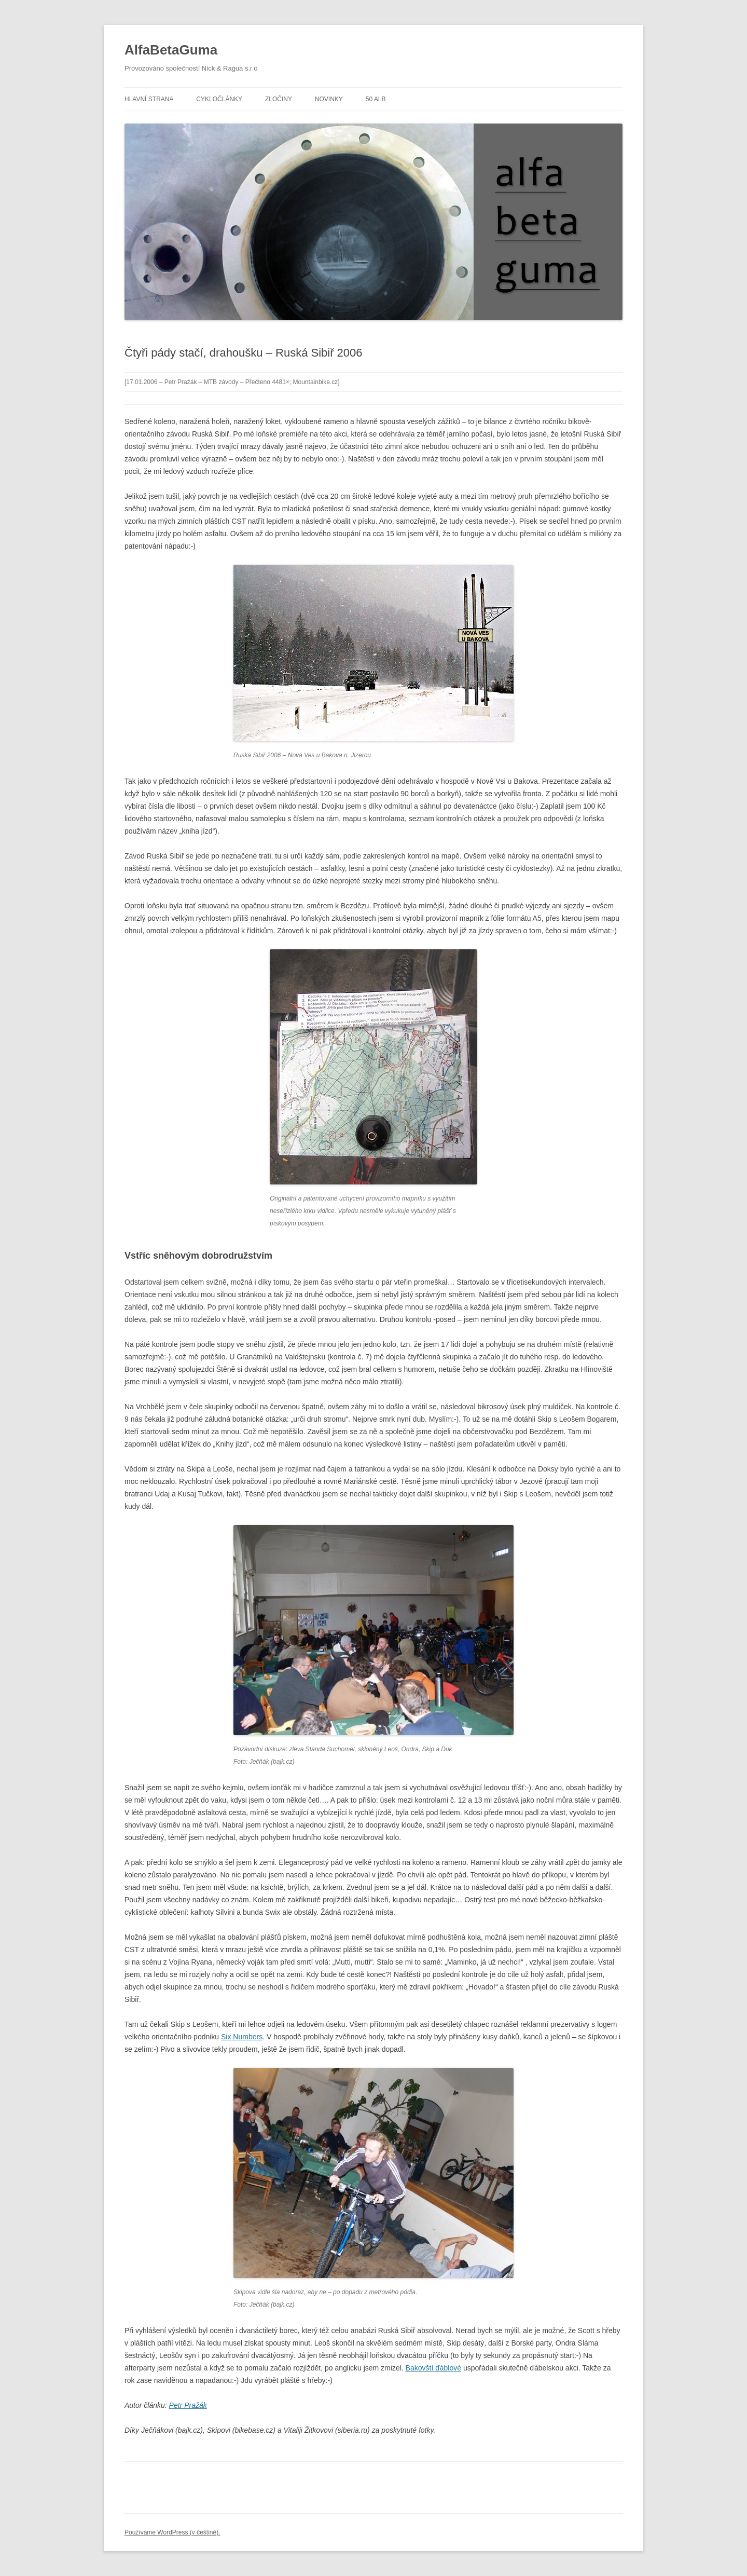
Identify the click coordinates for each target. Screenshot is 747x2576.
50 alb (376, 99)
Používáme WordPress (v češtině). (172, 2532)
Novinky (329, 99)
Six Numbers (241, 2037)
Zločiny (278, 99)
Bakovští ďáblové (433, 2368)
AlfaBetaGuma (171, 50)
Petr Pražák (188, 2405)
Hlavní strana (149, 99)
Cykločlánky (219, 99)
